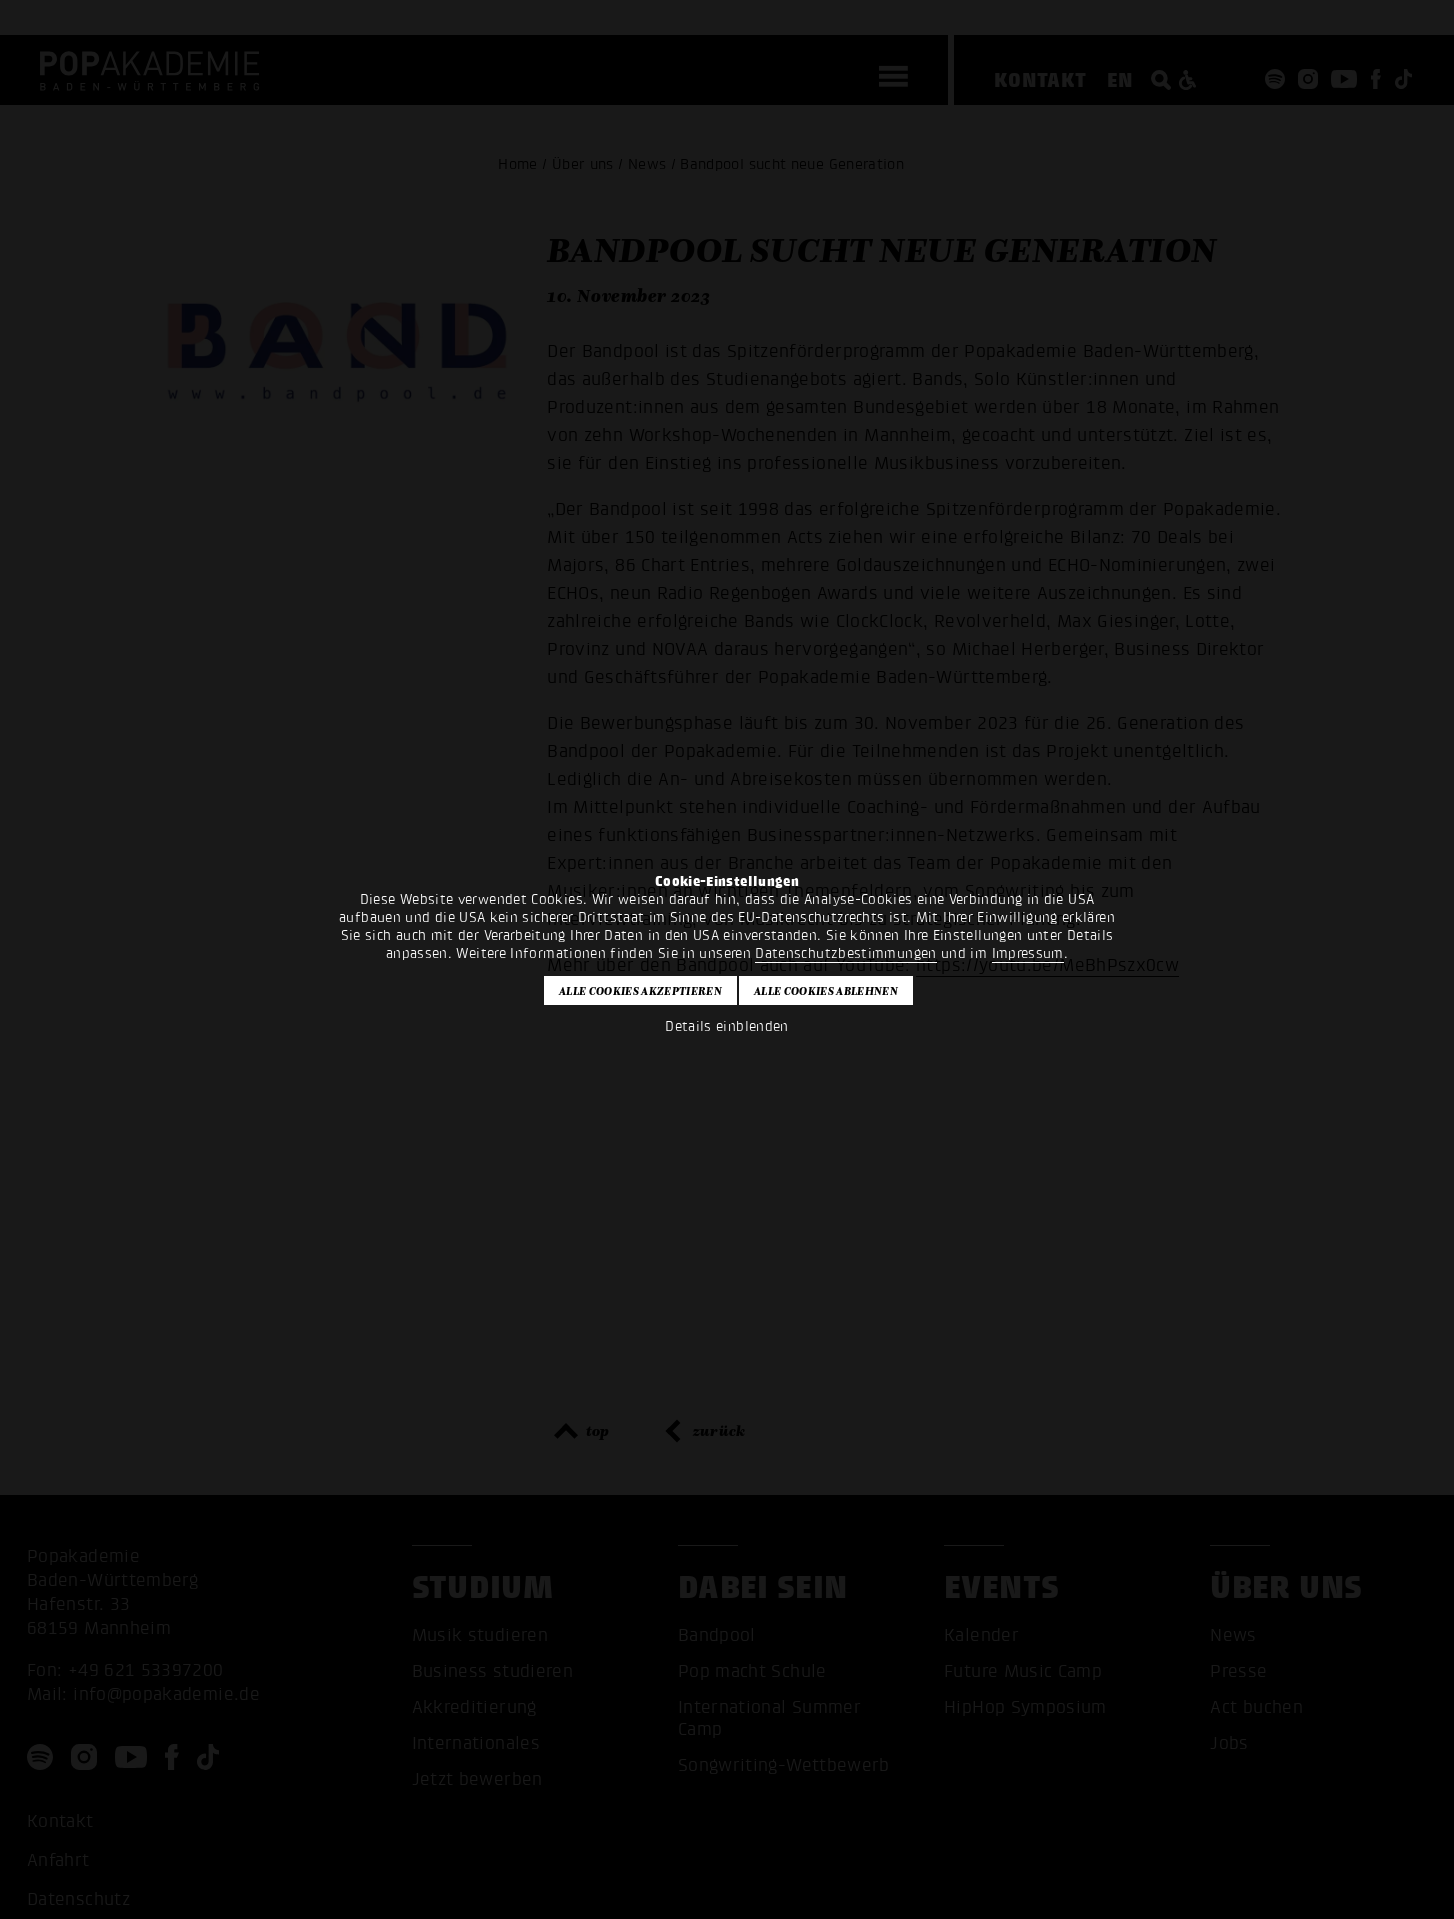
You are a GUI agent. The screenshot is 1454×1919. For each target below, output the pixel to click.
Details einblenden (726, 1026)
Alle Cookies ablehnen (826, 991)
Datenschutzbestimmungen (845, 953)
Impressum (1028, 953)
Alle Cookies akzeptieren (640, 991)
